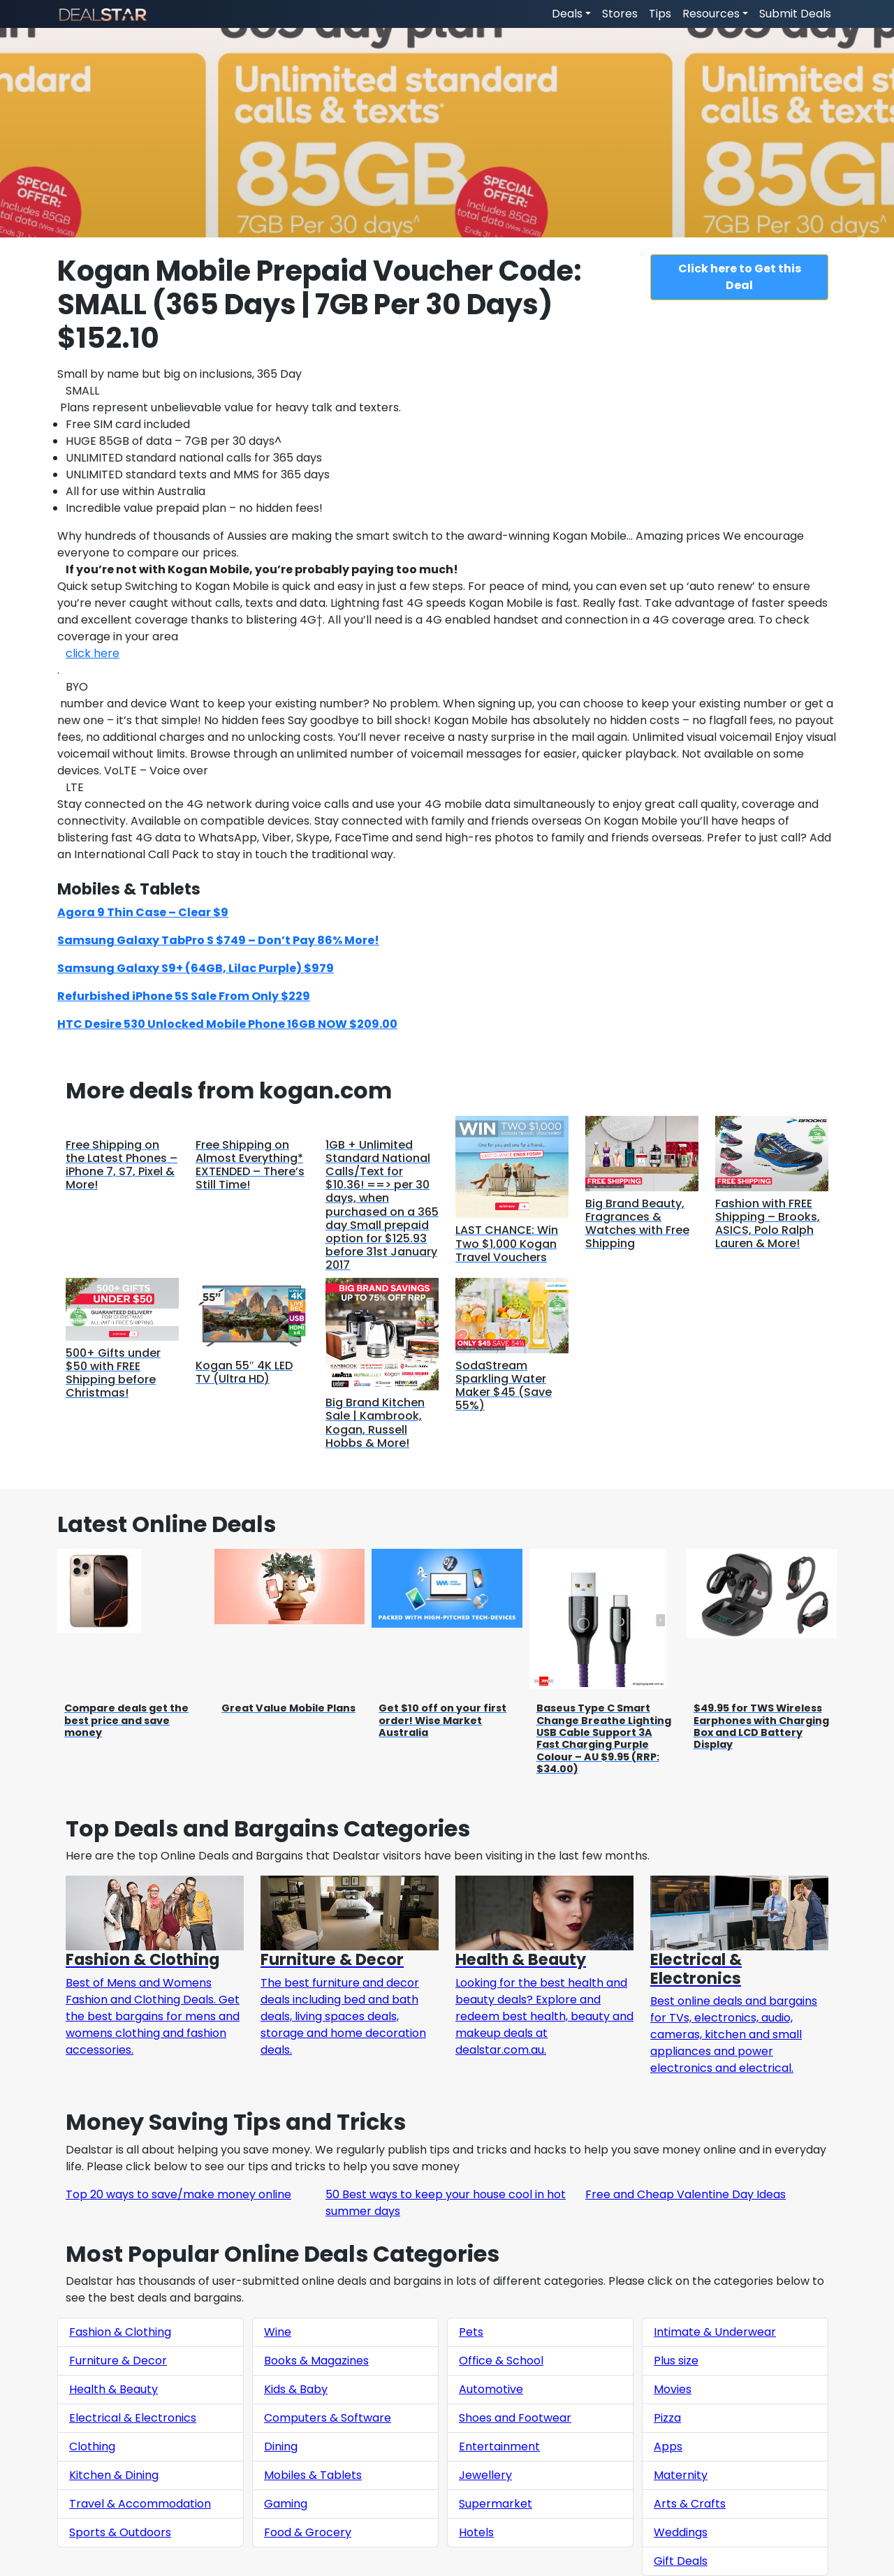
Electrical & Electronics (132, 2418)
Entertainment (499, 2446)
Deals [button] (567, 14)
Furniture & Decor (118, 2361)
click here (92, 653)
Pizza (667, 2418)
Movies (672, 2389)
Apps (668, 2446)
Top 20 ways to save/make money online (178, 2194)
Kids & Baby (296, 2389)
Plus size (676, 2361)
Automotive (491, 2389)
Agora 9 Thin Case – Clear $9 (142, 912)
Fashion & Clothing (120, 2332)
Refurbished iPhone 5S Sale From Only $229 (183, 996)
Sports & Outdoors (120, 2532)
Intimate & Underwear (715, 2332)
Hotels (476, 2532)
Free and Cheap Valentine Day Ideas (685, 2194)
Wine (277, 2332)
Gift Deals (681, 2561)
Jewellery (485, 2475)
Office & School (501, 2361)
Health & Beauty (113, 2389)
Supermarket (495, 2504)
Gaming (285, 2504)
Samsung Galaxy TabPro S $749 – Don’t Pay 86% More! (218, 940)
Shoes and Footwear (515, 2418)
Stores (620, 14)
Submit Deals (795, 14)
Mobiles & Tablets (313, 2475)
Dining (281, 2446)
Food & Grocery (307, 2532)
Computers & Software (327, 2418)
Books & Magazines (316, 2361)
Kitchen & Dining (114, 2475)
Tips (660, 14)
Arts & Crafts (690, 2504)
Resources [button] (711, 14)
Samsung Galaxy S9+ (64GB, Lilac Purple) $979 (195, 968)
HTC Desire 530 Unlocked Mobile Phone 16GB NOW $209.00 (227, 1024)
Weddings (681, 2532)
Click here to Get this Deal (739, 276)
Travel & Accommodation (140, 2504)
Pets (471, 2332)
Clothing (92, 2446)
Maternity (681, 2475)
